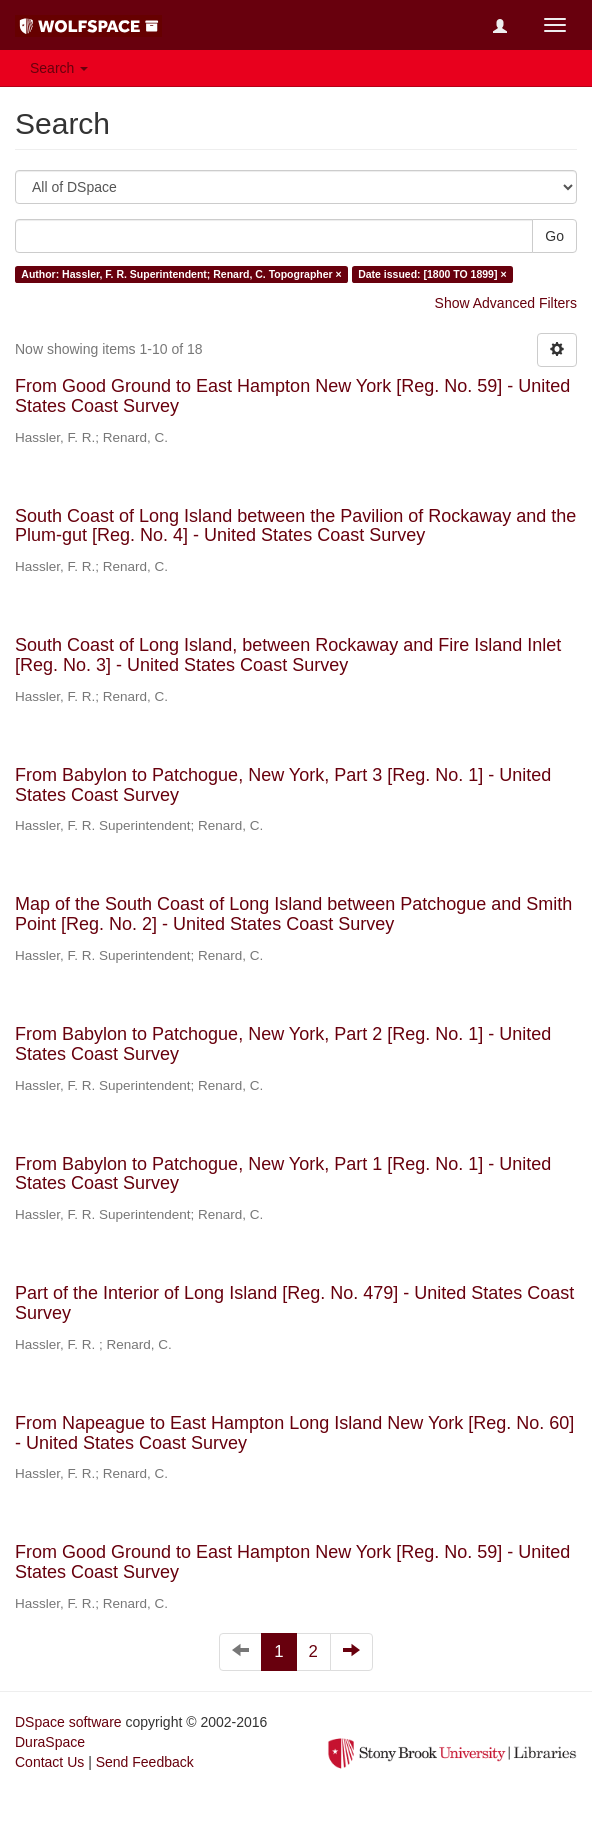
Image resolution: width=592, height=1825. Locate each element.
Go (554, 236)
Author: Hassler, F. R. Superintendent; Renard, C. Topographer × (181, 274)
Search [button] (59, 68)
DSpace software (68, 1722)
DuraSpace (50, 1742)
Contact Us (49, 1762)
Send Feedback (145, 1762)
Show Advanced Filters (506, 303)
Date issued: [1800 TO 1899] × (432, 274)
